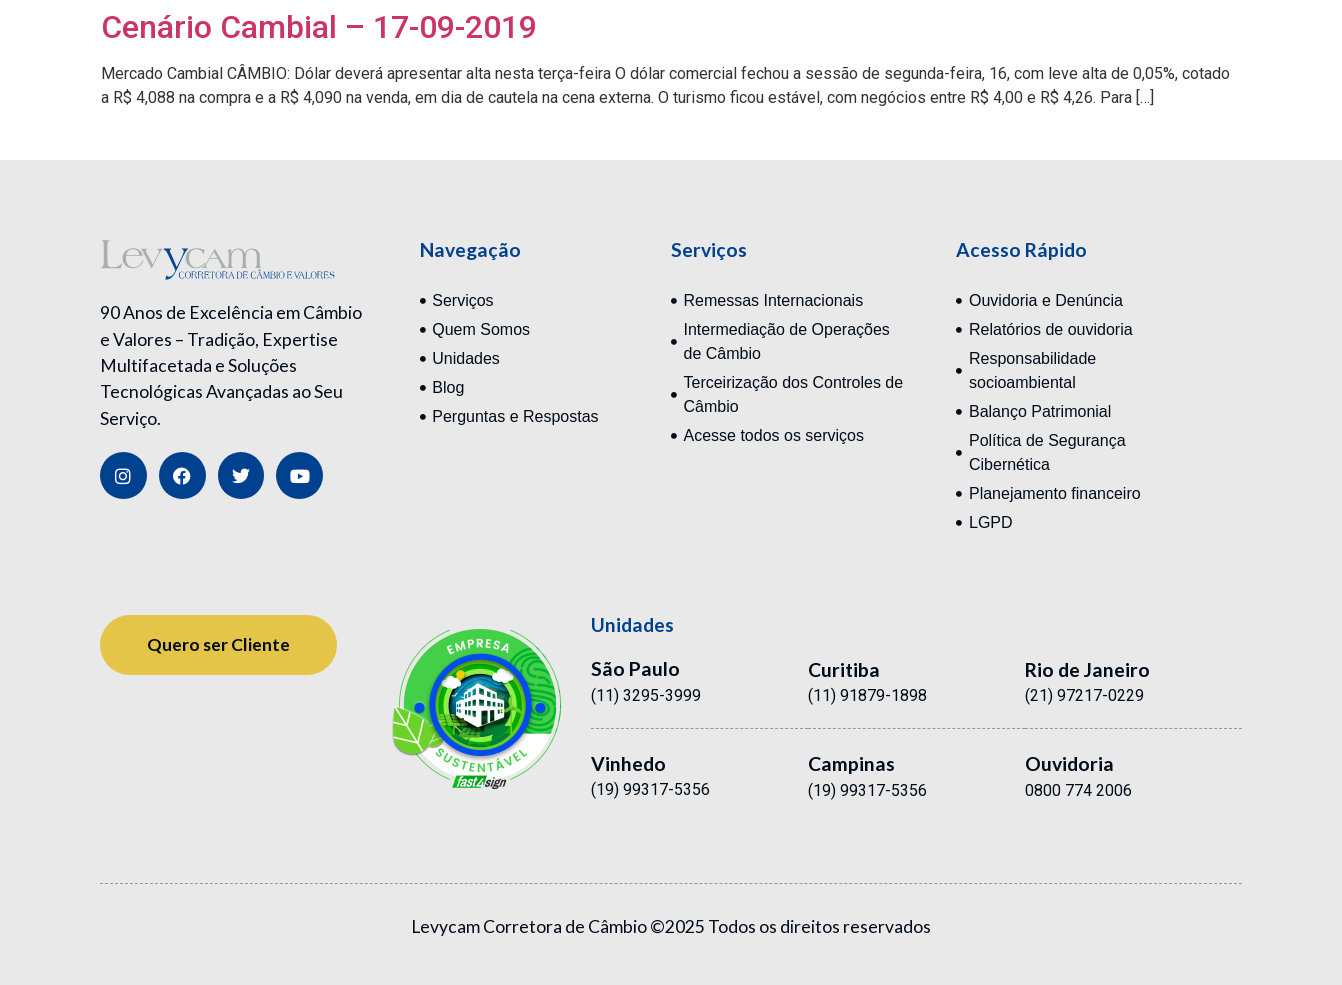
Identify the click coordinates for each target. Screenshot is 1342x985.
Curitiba (844, 669)
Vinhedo (628, 763)
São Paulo (635, 668)
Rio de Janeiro (1087, 669)
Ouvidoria (1069, 763)
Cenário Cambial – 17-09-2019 (319, 27)
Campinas (851, 763)
